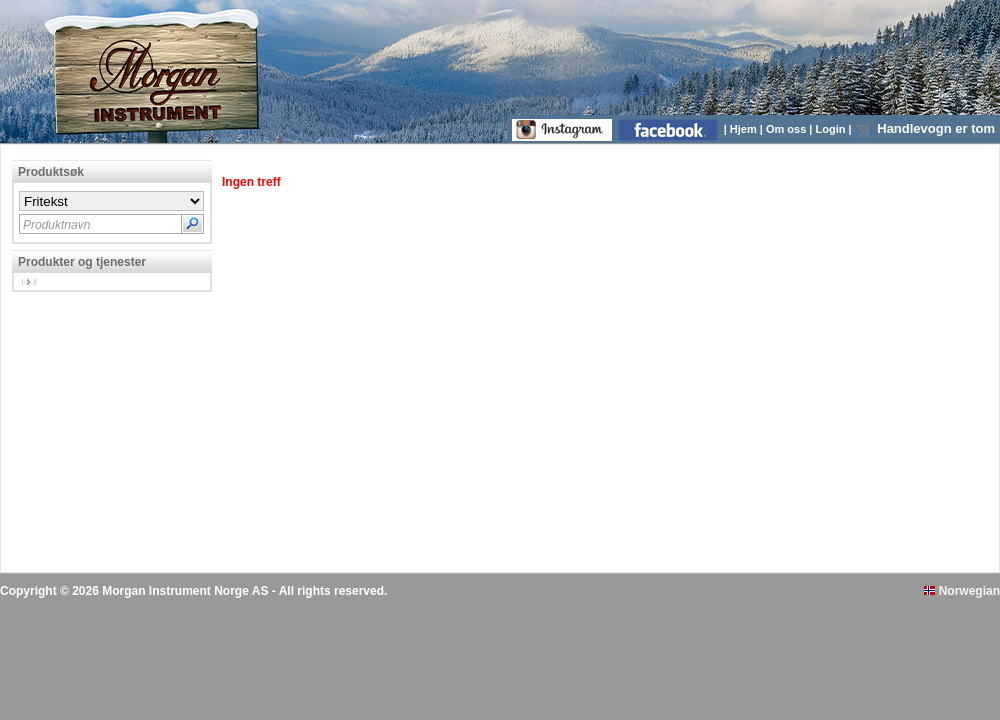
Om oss (787, 129)
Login (832, 129)
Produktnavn (56, 225)
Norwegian (962, 591)
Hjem (745, 129)
